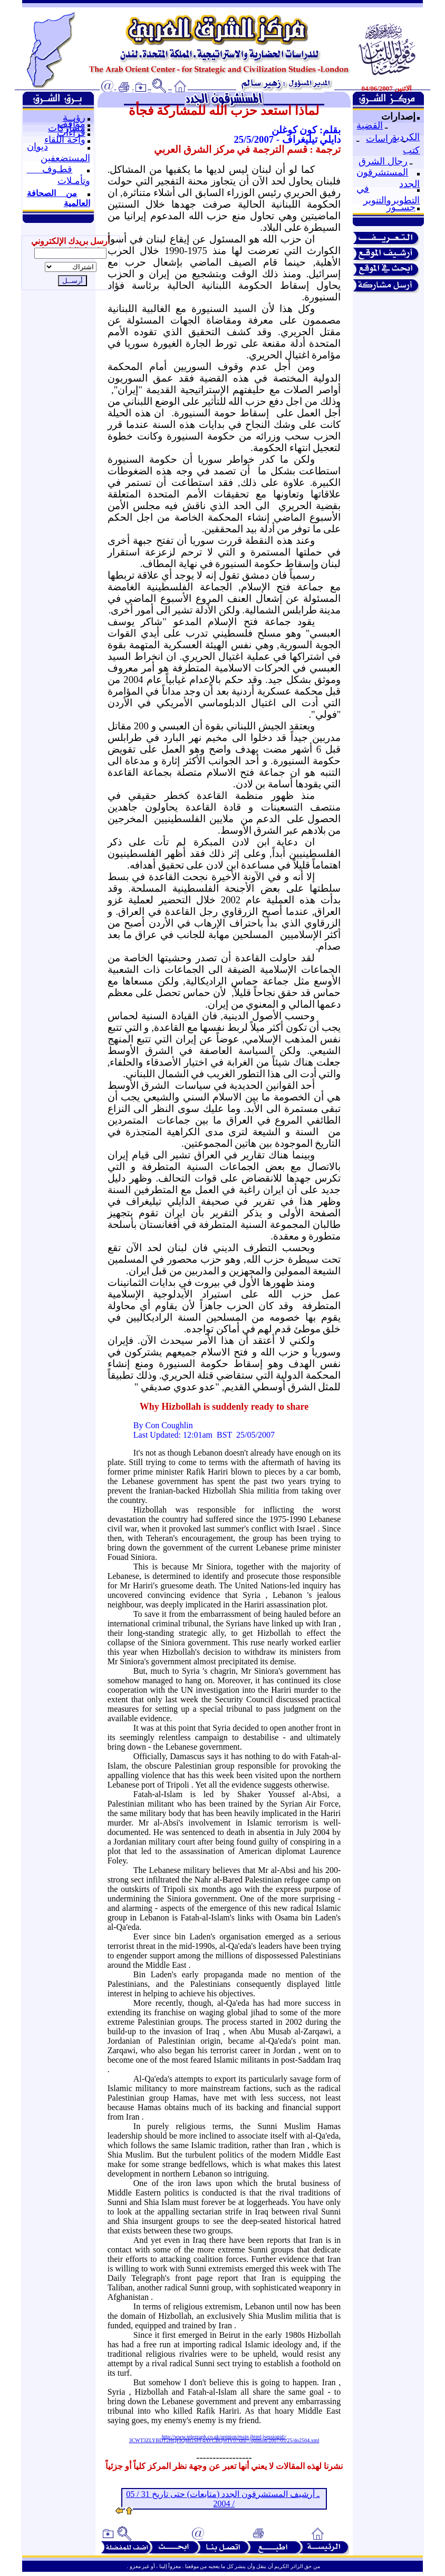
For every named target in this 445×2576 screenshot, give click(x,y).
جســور (400, 207)
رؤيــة (74, 117)
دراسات (381, 138)
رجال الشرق (383, 161)
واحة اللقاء (64, 139)
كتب (411, 150)
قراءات (71, 133)
